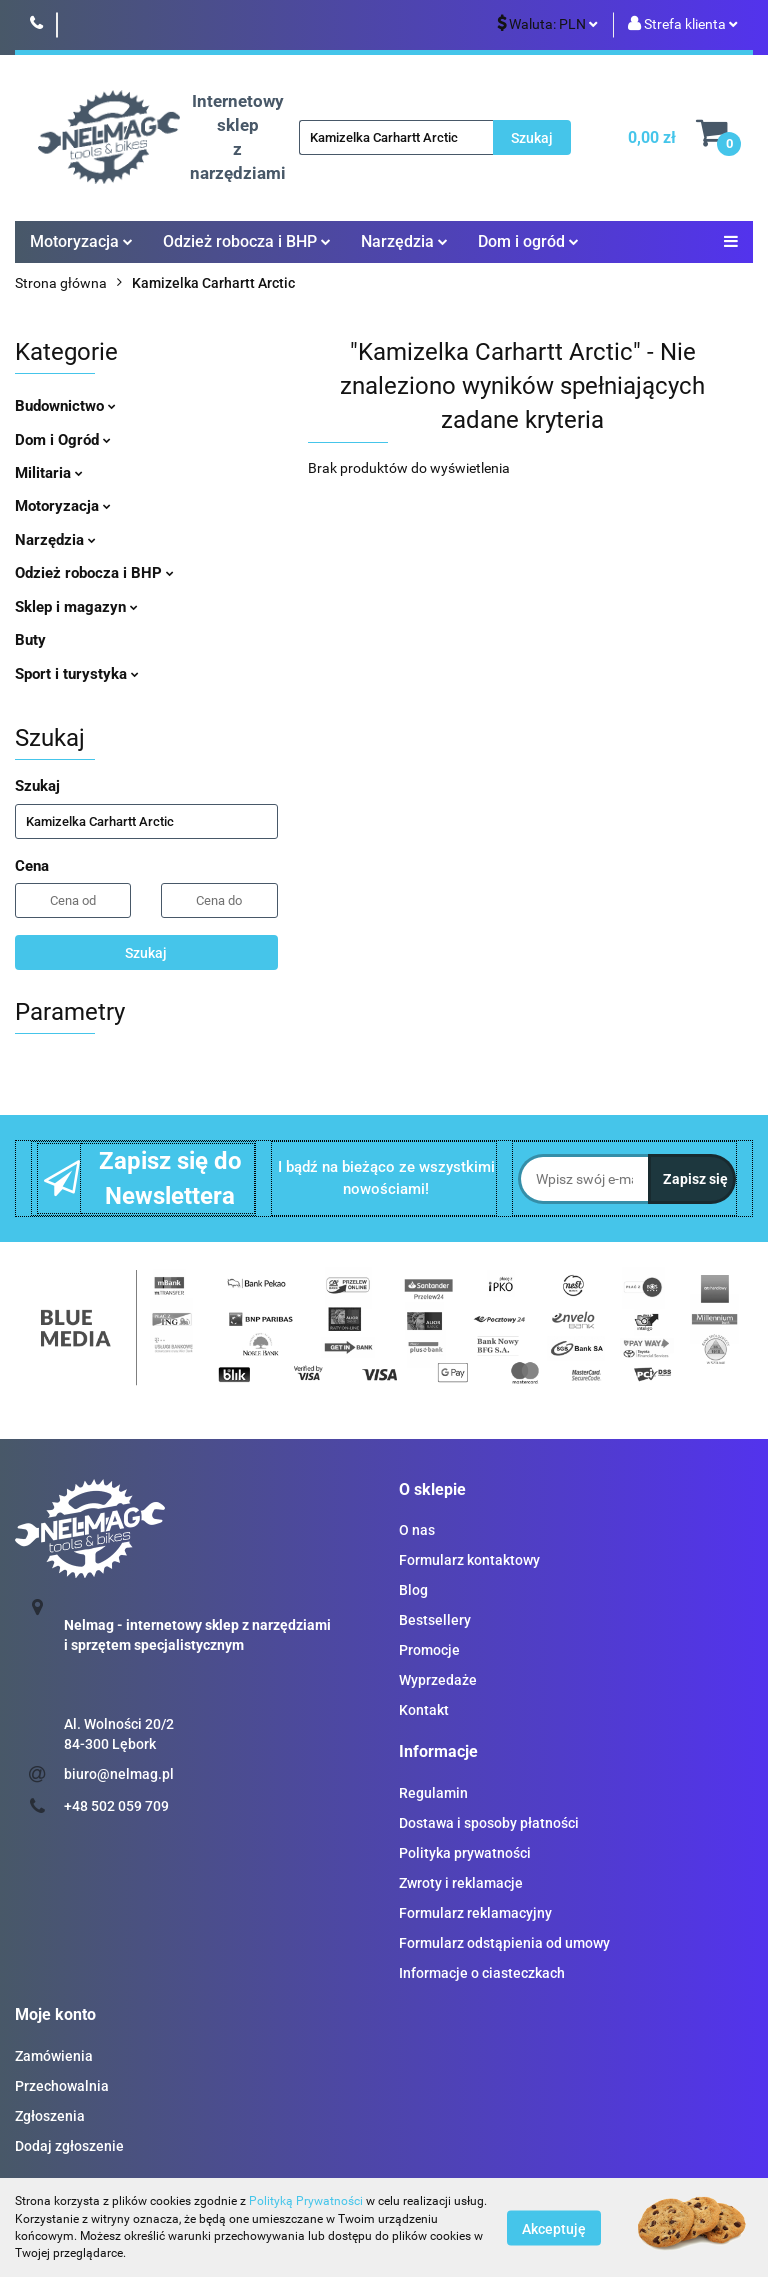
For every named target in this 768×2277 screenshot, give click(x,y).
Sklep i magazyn (76, 607)
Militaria (49, 473)
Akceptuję (554, 2228)
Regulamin (433, 1793)
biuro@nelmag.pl (119, 1774)
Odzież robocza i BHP (247, 241)
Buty (30, 640)
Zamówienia (54, 2056)
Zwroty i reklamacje (461, 1883)
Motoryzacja (81, 241)
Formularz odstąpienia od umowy (504, 1943)
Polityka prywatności (465, 1853)
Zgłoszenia (50, 2116)
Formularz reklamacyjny (475, 1913)
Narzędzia (404, 241)
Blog (413, 1590)
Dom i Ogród (63, 440)
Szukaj (146, 953)
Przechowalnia (62, 2086)
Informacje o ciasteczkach (482, 1973)
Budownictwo (65, 406)
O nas (417, 1530)
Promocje (429, 1650)
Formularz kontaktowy (469, 1560)
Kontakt (424, 1710)
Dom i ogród (528, 241)
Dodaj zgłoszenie (69, 2146)
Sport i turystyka (77, 674)
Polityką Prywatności (306, 2201)
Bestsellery (435, 1620)
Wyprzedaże (438, 1680)
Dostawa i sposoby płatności (489, 1823)
